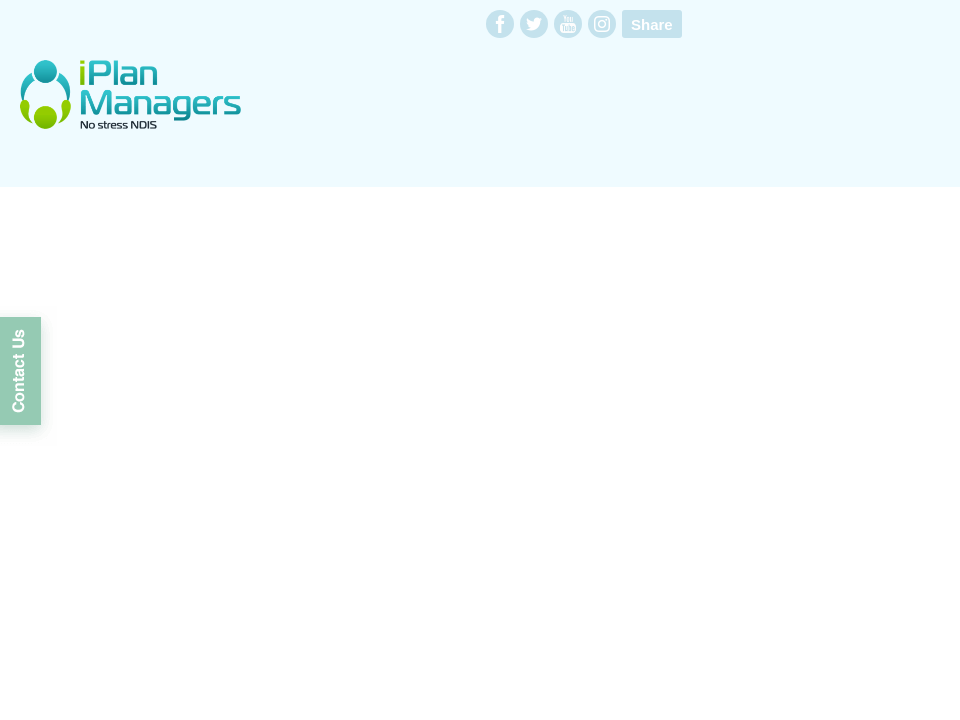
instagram (602, 24)
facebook (500, 24)
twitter (534, 24)
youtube (568, 24)
